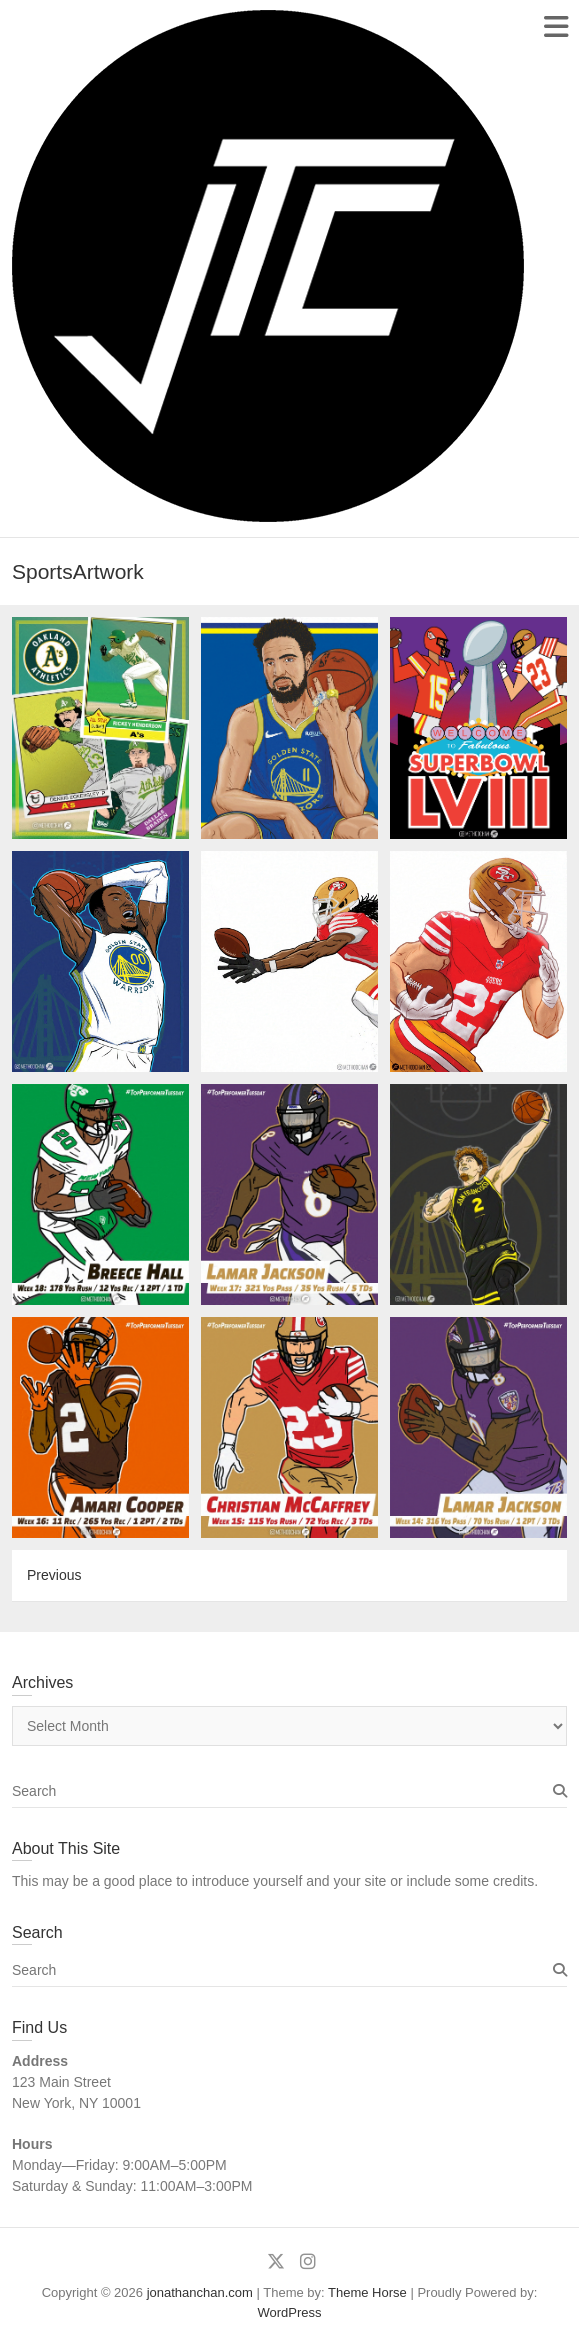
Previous (54, 1575)
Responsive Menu (555, 26)
